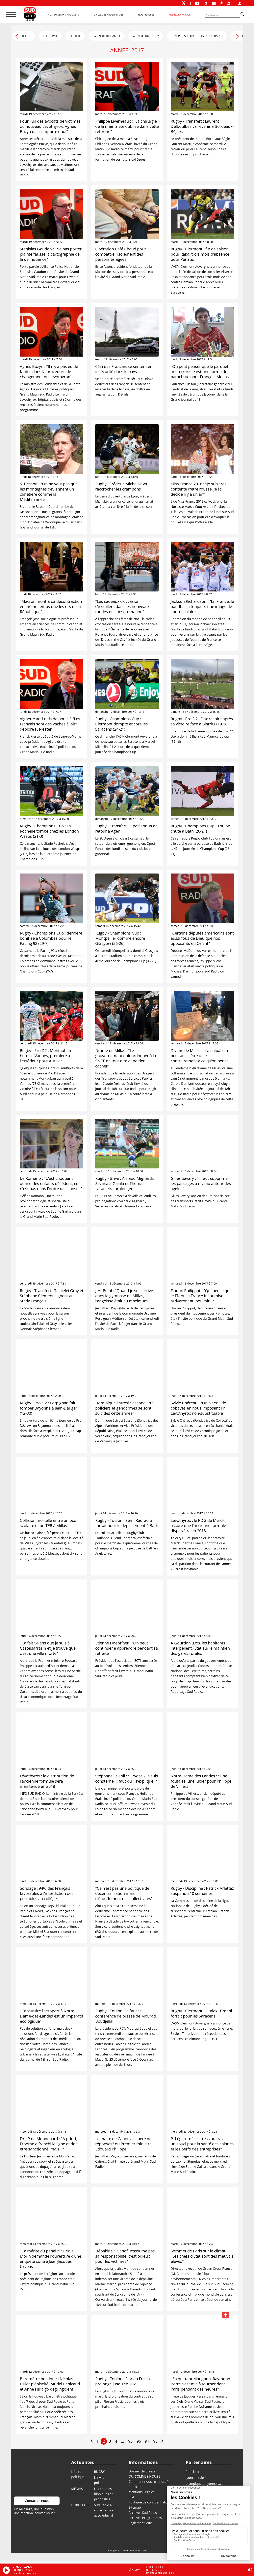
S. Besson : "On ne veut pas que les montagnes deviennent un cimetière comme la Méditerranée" (49, 491)
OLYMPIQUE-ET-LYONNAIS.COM (206, 2483)
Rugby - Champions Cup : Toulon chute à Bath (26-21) (200, 828)
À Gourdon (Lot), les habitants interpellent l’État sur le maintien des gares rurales (200, 1648)
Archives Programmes (145, 2518)
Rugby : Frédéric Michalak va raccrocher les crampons (121, 486)
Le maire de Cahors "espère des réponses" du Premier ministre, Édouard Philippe (124, 2144)
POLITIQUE (24, 36)
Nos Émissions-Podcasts (63, 14)
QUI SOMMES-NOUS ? (144, 2476)
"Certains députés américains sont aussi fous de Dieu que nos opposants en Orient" (202, 938)
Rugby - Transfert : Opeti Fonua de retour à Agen (126, 828)
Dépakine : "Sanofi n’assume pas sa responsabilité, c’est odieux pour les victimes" (125, 2256)
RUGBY (99, 2471)
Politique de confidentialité (149, 2502)
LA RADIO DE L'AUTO (106, 36)
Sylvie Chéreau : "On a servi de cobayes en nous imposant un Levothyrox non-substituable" (198, 1408)
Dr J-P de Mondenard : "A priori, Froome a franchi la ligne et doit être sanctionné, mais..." (49, 2144)
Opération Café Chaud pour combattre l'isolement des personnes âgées (120, 254)
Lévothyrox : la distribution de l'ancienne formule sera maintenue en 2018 (47, 1781)
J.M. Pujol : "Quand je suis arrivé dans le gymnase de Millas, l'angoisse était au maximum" (124, 1296)
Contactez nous (37, 2500)
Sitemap (135, 2507)
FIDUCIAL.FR (193, 2471)
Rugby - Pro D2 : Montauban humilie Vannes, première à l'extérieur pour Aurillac (45, 1056)
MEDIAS (77, 2489)
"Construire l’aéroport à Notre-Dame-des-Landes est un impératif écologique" (51, 2016)
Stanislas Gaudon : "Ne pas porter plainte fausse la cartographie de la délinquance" (51, 254)
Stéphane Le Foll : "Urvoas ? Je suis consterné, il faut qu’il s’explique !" (126, 1778)
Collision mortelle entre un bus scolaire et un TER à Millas (48, 1523)
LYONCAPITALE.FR (196, 2477)
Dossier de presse (142, 2471)
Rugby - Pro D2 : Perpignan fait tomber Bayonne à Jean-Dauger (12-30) (48, 1408)
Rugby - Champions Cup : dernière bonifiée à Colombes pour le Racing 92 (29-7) (51, 938)
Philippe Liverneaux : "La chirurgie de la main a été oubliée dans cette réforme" (127, 126)
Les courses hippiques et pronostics (103, 2494)
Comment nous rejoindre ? (149, 2481)
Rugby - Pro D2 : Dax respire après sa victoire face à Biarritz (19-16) (202, 721)
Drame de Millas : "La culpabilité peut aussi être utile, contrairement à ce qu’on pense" (200, 1056)
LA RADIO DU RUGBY (145, 36)
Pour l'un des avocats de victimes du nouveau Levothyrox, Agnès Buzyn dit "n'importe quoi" (50, 126)
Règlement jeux (140, 2523)
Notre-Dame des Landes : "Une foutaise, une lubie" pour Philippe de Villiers (201, 1781)
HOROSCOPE (80, 2505)
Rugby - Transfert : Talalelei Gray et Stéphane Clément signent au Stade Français (51, 1296)
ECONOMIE (50, 36)
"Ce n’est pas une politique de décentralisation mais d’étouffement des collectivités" (124, 1893)
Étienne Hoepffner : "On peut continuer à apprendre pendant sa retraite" (126, 1648)
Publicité (135, 2487)
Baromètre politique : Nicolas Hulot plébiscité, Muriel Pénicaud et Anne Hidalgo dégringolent (50, 2384)
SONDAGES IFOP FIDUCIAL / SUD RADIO (197, 36)
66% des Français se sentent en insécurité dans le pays (123, 369)
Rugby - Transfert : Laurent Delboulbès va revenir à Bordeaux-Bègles (202, 126)
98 (155, 2441)
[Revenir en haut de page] (225, 2315)
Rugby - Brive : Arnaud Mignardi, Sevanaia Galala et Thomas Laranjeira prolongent (124, 1183)
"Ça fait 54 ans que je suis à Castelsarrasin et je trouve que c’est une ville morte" (48, 1648)
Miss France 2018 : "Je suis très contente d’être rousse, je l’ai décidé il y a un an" (198, 489)
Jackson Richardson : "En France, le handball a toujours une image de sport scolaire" (202, 606)
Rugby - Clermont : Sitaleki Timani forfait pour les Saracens (201, 2013)
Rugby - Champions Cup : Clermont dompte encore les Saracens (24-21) (121, 724)
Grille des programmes (108, 14)
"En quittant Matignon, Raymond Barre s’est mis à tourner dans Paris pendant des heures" (200, 2384)
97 (147, 2441)
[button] (237, 36)
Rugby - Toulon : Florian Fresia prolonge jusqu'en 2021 (122, 2381)
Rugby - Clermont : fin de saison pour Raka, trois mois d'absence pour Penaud (200, 254)
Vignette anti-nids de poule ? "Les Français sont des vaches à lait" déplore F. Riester (50, 724)
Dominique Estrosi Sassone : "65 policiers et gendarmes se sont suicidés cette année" (124, 1408)
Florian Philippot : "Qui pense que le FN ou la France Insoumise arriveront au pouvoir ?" (201, 1296)
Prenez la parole (179, 14)
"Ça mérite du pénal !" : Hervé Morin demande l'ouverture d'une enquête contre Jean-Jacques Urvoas (50, 2258)
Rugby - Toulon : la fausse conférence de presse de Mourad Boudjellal (125, 2016)
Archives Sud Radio (143, 2512)
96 (139, 2441)
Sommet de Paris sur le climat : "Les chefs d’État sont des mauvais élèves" (202, 2256)
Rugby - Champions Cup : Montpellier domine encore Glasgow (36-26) (120, 938)
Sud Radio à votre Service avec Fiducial (104, 2510)
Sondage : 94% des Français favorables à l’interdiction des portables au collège (46, 1893)
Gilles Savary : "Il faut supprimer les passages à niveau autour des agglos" (201, 1183)
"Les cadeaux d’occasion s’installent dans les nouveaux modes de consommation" (122, 606)
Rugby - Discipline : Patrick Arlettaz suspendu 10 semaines (202, 1891)
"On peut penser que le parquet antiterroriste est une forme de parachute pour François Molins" (200, 371)
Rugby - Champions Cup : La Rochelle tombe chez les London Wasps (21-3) (49, 831)
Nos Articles (146, 14)
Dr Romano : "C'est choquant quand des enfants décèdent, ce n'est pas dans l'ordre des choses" (51, 1183)
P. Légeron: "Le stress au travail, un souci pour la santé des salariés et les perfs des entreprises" (202, 2144)
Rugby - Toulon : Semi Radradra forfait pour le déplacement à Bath (126, 1523)
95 (130, 2441)
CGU (132, 2497)
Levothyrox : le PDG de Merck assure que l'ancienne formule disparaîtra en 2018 (198, 1525)
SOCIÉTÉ (75, 36)
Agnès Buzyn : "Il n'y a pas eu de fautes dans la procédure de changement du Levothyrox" (49, 371)
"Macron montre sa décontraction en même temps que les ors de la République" (51, 606)
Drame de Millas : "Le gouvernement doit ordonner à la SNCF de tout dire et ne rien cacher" (125, 1058)
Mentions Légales (142, 2492)
